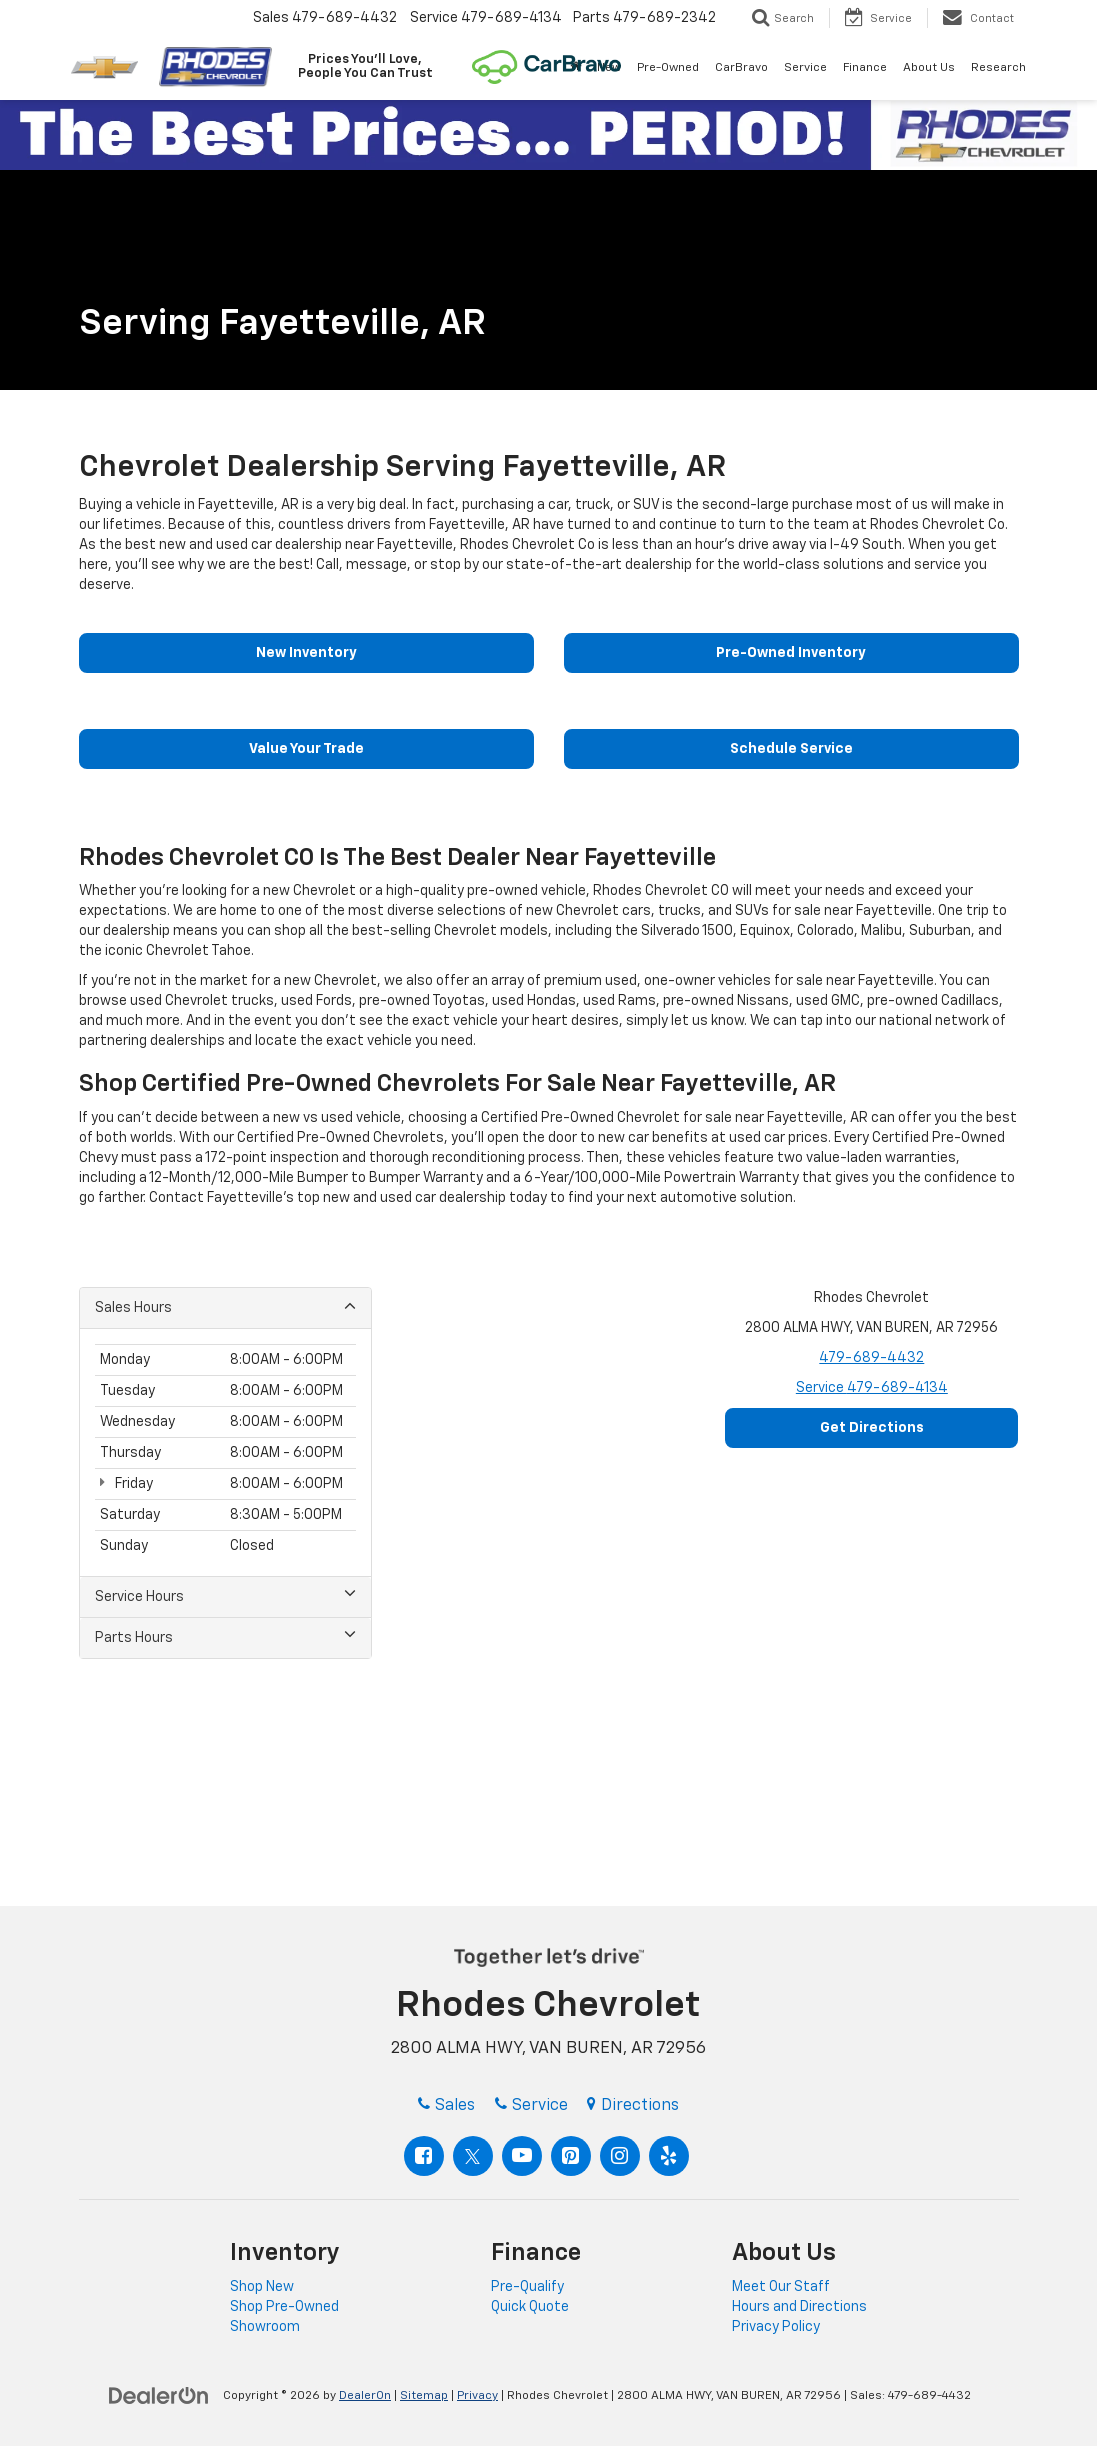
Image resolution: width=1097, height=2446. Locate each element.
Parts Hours (225, 1636)
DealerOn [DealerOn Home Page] (365, 2396)
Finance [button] (865, 68)
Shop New (262, 2287)
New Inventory (306, 653)
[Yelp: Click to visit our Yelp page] (669, 2156)
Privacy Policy (776, 2327)
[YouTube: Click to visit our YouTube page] (522, 2156)
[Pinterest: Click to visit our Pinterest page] (571, 2156)
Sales (446, 2106)
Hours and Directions (799, 2307)
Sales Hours (225, 1306)
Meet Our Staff (781, 2287)
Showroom (265, 2327)
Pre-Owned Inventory (791, 653)
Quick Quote (530, 2307)
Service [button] (805, 68)
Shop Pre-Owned (284, 2307)
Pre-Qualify (527, 2287)
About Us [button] (929, 68)
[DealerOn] (159, 2395)
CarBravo (741, 68)
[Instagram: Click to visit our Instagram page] (620, 2156)
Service (872, 1388)
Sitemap (424, 2396)
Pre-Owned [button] (668, 68)
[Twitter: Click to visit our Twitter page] (473, 2156)
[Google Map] (548, 1538)
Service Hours (225, 1595)
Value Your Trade (306, 749)
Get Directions (872, 1428)
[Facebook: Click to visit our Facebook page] (424, 2156)
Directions (633, 2106)
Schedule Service (791, 749)
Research (998, 68)
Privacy (477, 2396)
